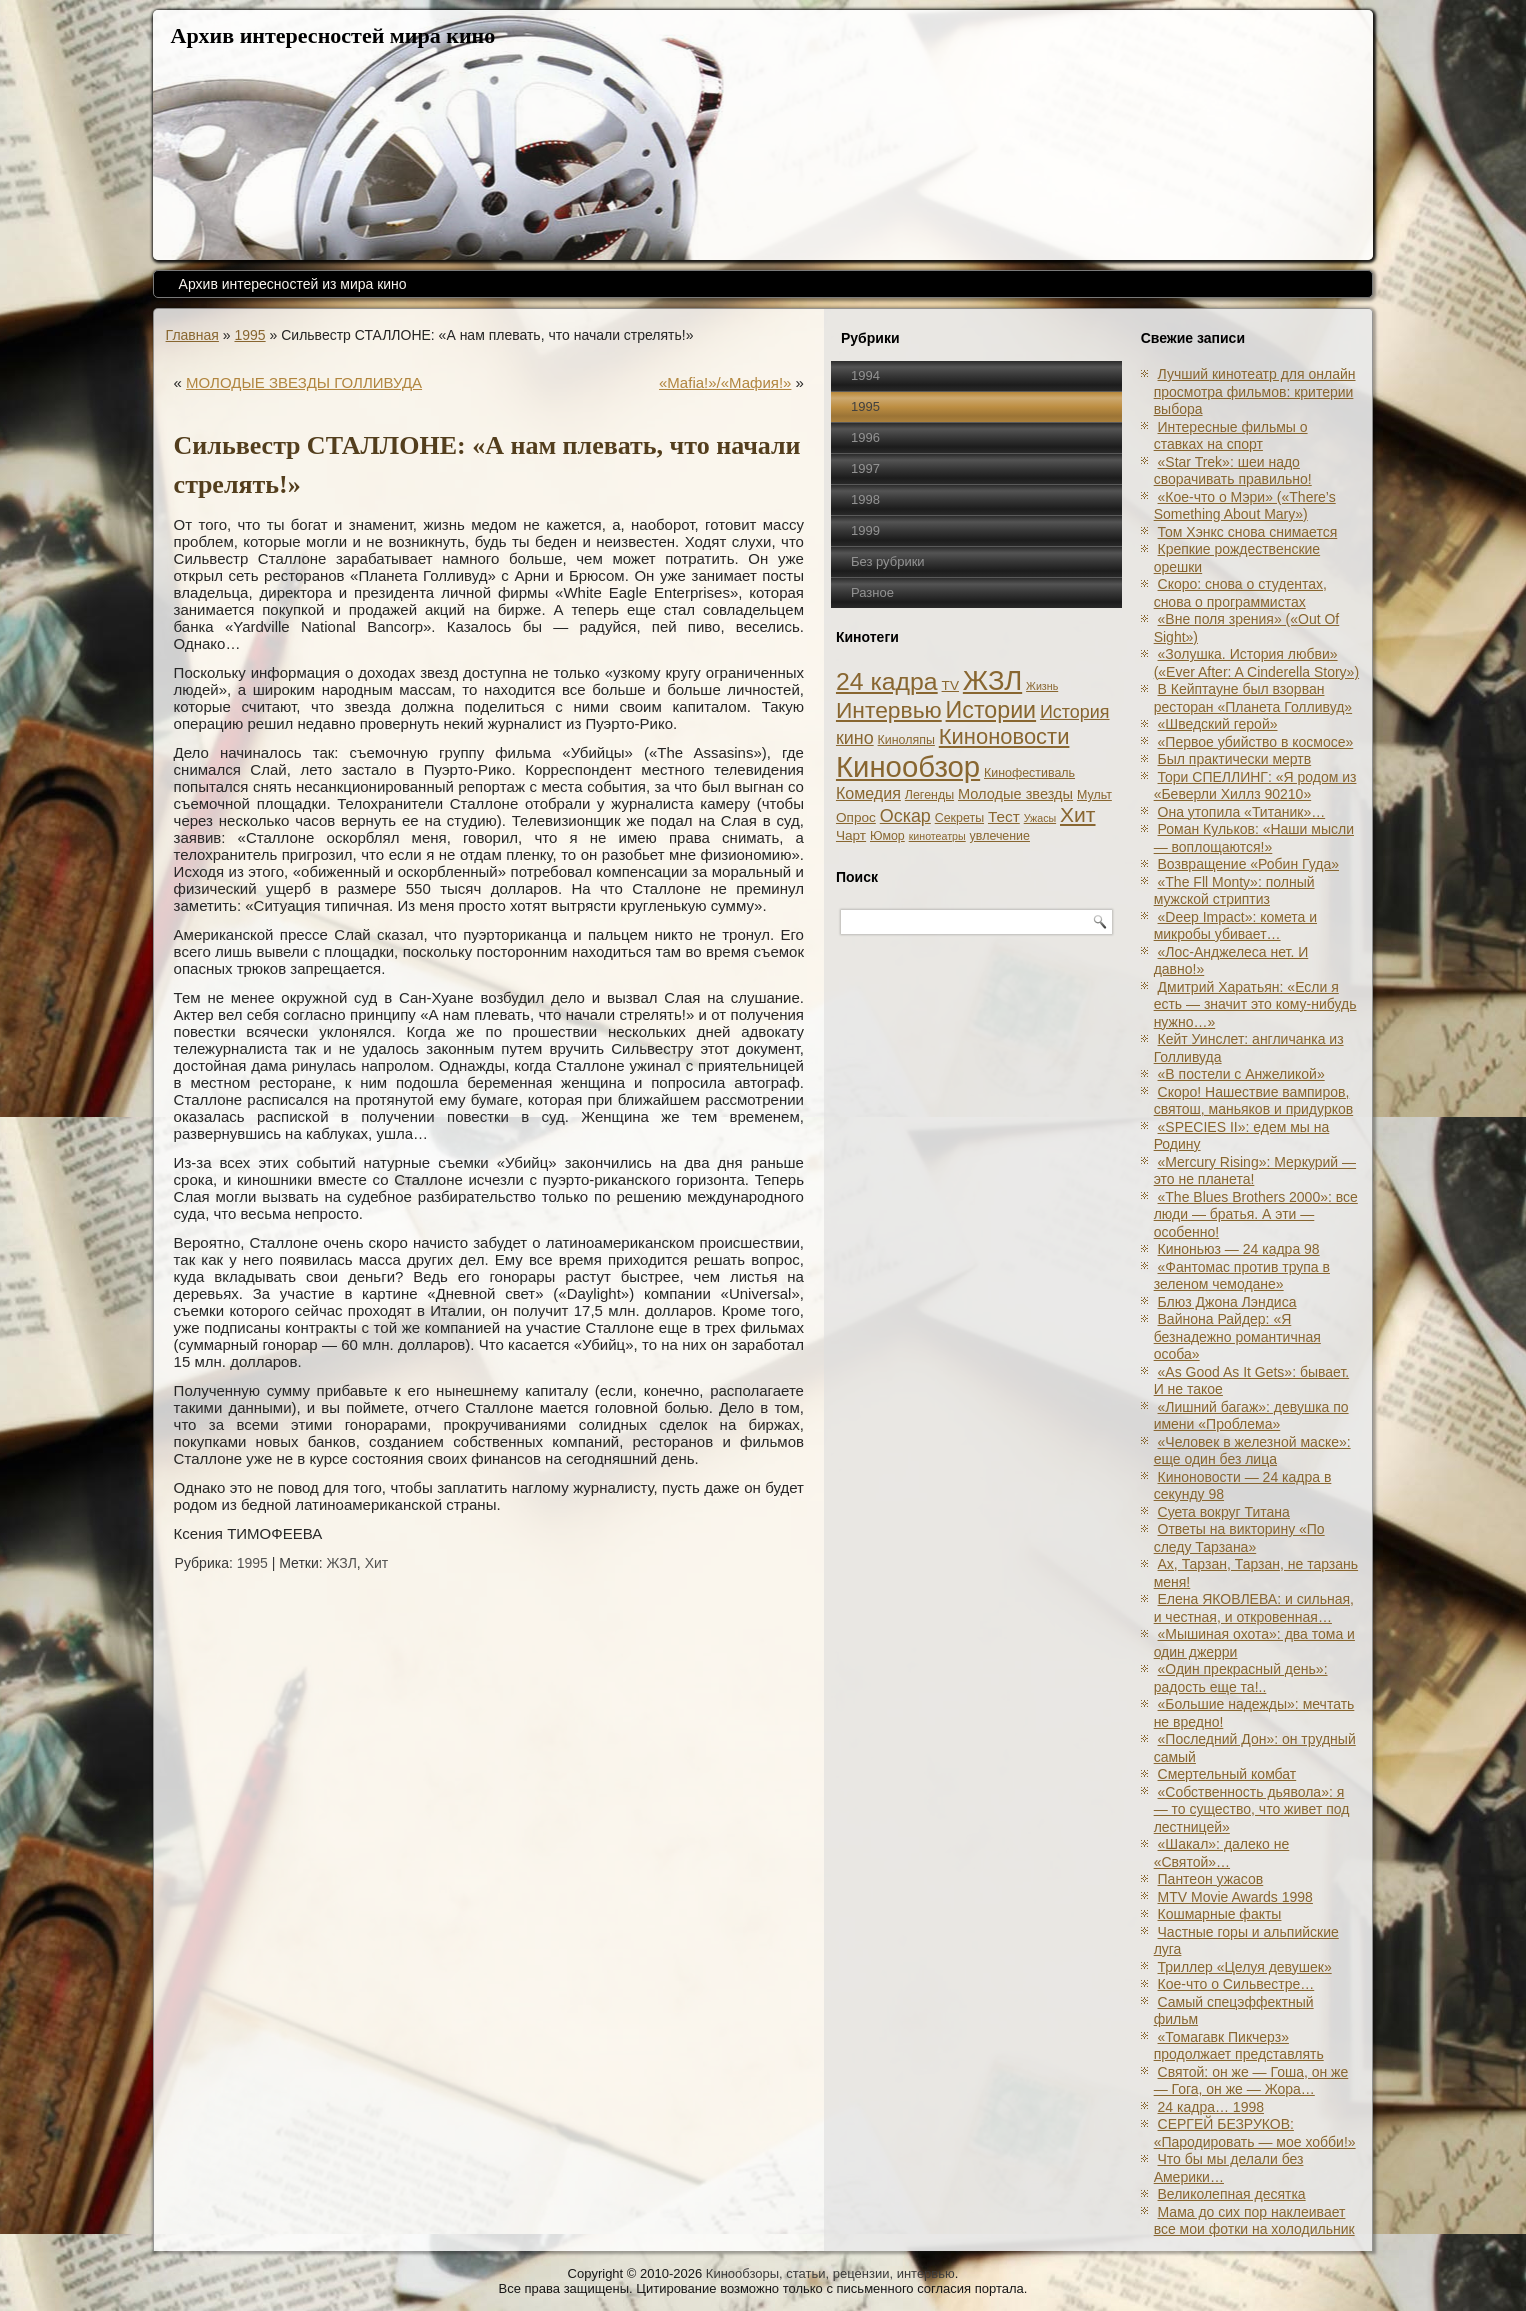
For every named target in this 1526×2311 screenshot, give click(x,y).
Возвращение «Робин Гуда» (1248, 864)
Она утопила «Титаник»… (1242, 812)
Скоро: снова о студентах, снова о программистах (1240, 593)
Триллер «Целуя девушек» (1245, 1967)
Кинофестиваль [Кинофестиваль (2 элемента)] (1029, 773)
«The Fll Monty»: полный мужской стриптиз (1234, 891)
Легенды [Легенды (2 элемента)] (929, 795)
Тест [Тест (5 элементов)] (1004, 816)
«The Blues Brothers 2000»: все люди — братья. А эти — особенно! (1256, 1214)
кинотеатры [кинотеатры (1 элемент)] (937, 836)
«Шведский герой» (1218, 724)
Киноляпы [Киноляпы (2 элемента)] (906, 740)
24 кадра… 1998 (1211, 2107)
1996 (865, 437)
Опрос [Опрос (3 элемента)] (856, 817)
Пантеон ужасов (1211, 1879)
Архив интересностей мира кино (333, 35)
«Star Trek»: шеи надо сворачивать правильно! (1233, 471)
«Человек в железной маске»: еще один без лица (1252, 1451)
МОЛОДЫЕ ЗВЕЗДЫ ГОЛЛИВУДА (304, 382)
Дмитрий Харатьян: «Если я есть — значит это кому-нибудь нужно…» (1255, 1004)
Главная (192, 335)
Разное (872, 592)
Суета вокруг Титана (1224, 1512)
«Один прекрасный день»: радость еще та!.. (1241, 1678)
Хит (377, 1563)
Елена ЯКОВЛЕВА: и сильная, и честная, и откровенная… (1254, 1608)
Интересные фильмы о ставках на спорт (1231, 436)
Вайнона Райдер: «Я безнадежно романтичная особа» (1237, 1336)
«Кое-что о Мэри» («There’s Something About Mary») (1245, 506)
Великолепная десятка (1232, 2194)
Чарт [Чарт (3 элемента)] (851, 835)
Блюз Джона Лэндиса (1227, 1302)
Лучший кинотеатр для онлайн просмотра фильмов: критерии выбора (1255, 391)
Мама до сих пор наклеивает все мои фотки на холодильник (1254, 2221)
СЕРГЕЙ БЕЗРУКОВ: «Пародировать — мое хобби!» (1255, 2133)
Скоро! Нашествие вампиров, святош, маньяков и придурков (1254, 1101)
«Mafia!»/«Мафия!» (725, 382)
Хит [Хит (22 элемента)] (1078, 814)
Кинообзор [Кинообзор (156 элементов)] (908, 766)
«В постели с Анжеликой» (1241, 1074)
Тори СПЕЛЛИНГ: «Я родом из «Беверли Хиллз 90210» (1255, 786)
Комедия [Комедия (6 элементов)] (868, 793)
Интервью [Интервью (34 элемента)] (889, 710)
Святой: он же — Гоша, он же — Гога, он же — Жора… (1251, 2081)
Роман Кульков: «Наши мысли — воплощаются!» (1254, 838)
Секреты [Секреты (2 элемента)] (959, 818)
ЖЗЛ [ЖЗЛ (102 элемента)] (992, 680)
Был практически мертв (1235, 759)
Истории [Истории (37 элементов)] (991, 710)
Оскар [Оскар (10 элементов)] (905, 816)
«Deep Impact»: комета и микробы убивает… (1235, 926)
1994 (865, 375)
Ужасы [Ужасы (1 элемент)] (1040, 818)
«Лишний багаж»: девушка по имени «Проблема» (1251, 1416)
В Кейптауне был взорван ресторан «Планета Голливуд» (1253, 698)
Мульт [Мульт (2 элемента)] (1094, 795)
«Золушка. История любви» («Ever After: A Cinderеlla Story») (1256, 663)
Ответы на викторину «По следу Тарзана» (1239, 1538)
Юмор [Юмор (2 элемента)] (887, 836)
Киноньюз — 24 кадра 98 (1239, 1249)
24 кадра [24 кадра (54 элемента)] (887, 681)
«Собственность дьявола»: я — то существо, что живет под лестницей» (1252, 1809)
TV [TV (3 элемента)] (950, 685)
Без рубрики (888, 561)
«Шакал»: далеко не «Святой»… (1222, 1853)
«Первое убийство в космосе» (1256, 742)
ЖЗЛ (342, 1563)
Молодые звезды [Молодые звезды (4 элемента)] (1015, 794)
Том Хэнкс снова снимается (1248, 532)
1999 (865, 530)
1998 (865, 499)
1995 (249, 335)
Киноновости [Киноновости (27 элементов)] (1004, 736)
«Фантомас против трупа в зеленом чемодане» (1242, 1276)
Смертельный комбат (1227, 1774)
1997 (865, 468)
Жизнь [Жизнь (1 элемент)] (1042, 686)
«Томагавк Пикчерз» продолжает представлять (1239, 2046)
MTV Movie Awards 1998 (1235, 1897)
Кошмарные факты (1220, 1914)
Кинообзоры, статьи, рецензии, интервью (830, 2273)
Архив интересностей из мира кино (293, 284)
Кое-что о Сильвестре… (1236, 1984)
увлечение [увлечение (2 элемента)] (1000, 836)
